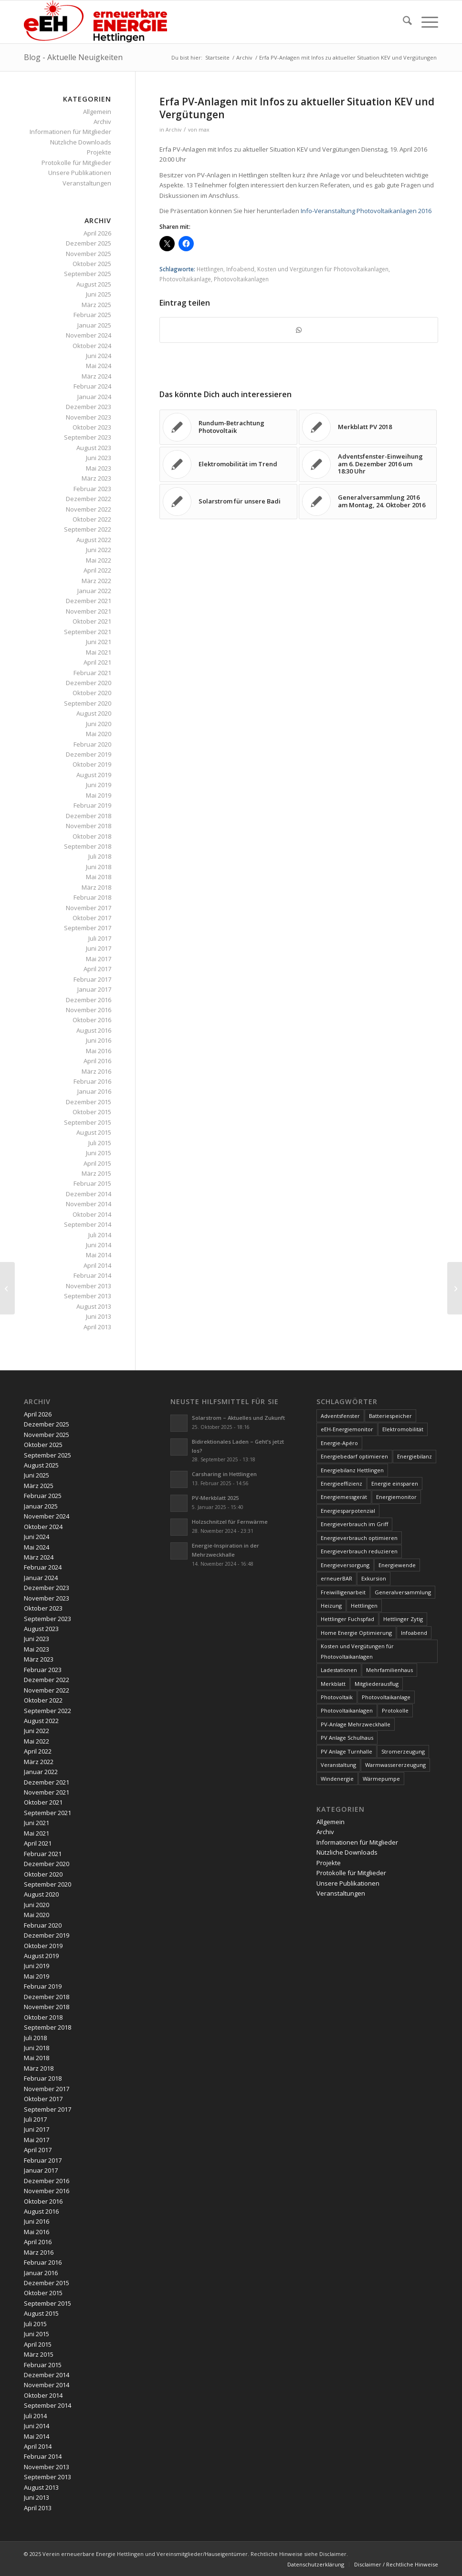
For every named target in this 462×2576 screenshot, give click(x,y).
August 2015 (93, 1132)
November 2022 (88, 509)
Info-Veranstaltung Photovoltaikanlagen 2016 (366, 210)
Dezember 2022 (88, 498)
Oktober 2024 (92, 345)
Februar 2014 (92, 1275)
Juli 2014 (99, 1235)
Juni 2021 (98, 641)
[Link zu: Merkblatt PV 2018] (368, 427)
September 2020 (87, 703)
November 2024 (88, 335)
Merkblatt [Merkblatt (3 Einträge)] (333, 1683)
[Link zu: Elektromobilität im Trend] (228, 464)
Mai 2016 (98, 1051)
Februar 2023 (92, 488)
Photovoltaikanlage (185, 279)
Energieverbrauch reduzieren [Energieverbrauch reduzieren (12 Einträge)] (359, 1551)
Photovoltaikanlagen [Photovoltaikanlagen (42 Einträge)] (347, 1710)
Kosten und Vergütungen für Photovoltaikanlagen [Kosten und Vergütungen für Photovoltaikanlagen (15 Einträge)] (357, 1651)
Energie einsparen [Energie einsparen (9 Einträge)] (394, 1483)
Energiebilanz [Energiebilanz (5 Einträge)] (414, 1456)
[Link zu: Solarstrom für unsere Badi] (228, 501)
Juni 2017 (98, 948)
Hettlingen (210, 269)
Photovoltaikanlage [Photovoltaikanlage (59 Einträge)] (386, 1697)
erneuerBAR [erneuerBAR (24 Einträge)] (336, 1578)
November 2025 (88, 253)
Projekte (99, 152)
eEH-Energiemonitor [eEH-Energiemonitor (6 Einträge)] (347, 1429)
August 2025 (93, 284)
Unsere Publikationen (79, 172)
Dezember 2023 (88, 406)
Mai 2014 (98, 1255)
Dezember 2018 (88, 815)
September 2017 (87, 928)
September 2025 (87, 273)
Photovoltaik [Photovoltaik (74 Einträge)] (337, 1697)
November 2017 (88, 907)
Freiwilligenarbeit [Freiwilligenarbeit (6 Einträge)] (343, 1592)
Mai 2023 (98, 468)
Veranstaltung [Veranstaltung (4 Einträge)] (338, 1764)
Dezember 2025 (88, 243)
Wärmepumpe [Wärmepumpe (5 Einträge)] (381, 1778)
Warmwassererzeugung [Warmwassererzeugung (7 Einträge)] (395, 1764)
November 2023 (88, 417)
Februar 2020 (92, 744)
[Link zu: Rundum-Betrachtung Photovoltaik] (228, 427)
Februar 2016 (92, 1081)
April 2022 (97, 570)
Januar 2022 (94, 590)
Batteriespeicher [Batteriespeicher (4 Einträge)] (390, 1415)
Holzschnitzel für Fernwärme (230, 1521)
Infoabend (240, 269)
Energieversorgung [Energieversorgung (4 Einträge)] (345, 1565)
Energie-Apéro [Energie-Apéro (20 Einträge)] (339, 1443)
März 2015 (96, 1173)
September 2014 (87, 1224)
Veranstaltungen (87, 183)
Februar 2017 (92, 979)
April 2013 (97, 1327)
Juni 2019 (98, 784)
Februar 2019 (92, 805)
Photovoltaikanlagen (241, 279)
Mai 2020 (98, 733)
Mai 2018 (98, 876)
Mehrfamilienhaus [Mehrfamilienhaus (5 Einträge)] (389, 1669)
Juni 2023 (98, 457)
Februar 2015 (92, 1183)
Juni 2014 (98, 1245)
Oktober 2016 (92, 1020)
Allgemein (97, 111)
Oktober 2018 (92, 836)
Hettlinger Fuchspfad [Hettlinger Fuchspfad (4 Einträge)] (347, 1618)
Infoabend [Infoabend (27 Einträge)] (414, 1632)
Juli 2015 (99, 1143)
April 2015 (97, 1163)
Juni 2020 (98, 723)
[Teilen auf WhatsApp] (299, 330)
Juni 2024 (98, 355)
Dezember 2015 (88, 1102)
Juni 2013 (98, 1316)
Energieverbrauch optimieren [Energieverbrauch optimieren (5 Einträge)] (359, 1537)
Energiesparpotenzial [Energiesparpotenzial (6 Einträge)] (348, 1510)
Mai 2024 (98, 365)
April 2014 (97, 1265)
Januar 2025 (94, 325)
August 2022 (93, 539)
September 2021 (87, 631)
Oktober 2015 (92, 1112)
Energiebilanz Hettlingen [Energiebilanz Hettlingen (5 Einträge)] (352, 1470)
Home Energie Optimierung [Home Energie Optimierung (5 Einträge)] (356, 1632)
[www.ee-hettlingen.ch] (95, 21)
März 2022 (96, 580)
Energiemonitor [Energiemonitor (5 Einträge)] (396, 1496)
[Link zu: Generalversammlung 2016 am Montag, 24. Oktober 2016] (368, 501)
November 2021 (88, 611)
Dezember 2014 (88, 1194)
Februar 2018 (92, 897)
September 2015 (87, 1122)
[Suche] (402, 21)
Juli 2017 (99, 938)
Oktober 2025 (92, 263)
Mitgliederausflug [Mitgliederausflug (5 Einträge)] (377, 1683)
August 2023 (93, 447)
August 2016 (93, 1030)
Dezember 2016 (88, 1000)
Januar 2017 (94, 989)
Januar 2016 (94, 1091)
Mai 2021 (98, 652)
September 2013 (87, 1296)
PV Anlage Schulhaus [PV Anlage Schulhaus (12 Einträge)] (347, 1737)
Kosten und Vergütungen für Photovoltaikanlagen (322, 269)
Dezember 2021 (88, 600)
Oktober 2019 (92, 764)
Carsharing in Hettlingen (224, 1474)
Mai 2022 (98, 560)
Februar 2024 (92, 386)
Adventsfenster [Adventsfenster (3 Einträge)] (340, 1415)
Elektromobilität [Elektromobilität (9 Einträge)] (402, 1429)
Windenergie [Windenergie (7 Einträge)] (337, 1778)
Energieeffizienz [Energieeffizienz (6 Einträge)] (341, 1483)
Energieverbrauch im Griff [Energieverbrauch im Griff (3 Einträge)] (354, 1524)
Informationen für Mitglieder (70, 131)
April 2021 (97, 662)
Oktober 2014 (92, 1214)
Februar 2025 (92, 314)
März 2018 (96, 887)
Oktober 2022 (92, 519)
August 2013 (93, 1306)
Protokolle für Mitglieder (76, 162)
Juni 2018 (98, 866)
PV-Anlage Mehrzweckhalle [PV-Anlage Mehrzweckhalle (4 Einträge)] (355, 1724)
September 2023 (87, 437)
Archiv (173, 129)
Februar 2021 (92, 672)
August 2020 (93, 713)
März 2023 (96, 478)
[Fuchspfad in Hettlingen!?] (454, 1288)
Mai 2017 (98, 958)
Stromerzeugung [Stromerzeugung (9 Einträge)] (403, 1751)
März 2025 (96, 304)
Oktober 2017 (92, 917)
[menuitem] (402, 21)
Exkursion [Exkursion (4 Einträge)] (373, 1578)
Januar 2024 (94, 396)
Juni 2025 (98, 294)
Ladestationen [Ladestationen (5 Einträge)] (339, 1669)
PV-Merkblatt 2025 (215, 1497)
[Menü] (425, 21)
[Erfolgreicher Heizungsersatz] (7, 1288)
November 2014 (88, 1204)
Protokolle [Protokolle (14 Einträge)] (395, 1710)
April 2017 (97, 969)
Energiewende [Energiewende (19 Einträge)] (397, 1565)
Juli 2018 (99, 856)
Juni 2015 (98, 1153)
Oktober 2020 (92, 692)
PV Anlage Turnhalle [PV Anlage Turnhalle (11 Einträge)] (346, 1751)
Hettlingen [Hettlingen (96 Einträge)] (364, 1605)
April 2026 (97, 233)
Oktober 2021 (92, 621)
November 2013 (88, 1286)
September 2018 (87, 846)
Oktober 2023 (92, 427)
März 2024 (96, 376)
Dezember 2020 (88, 682)
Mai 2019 (98, 795)
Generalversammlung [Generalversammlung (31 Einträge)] (403, 1592)
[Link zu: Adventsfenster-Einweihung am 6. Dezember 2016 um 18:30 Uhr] (368, 464)
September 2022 (87, 529)
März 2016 (96, 1071)
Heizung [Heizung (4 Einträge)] (331, 1605)
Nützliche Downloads (80, 142)
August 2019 (93, 774)
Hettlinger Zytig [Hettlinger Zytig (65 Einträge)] (403, 1618)
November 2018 (88, 825)
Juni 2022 (98, 549)
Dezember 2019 (88, 754)
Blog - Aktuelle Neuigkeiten (73, 57)
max (204, 129)
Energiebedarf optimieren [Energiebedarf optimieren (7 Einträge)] (354, 1456)
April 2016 (97, 1061)
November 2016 (88, 1010)
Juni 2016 (98, 1040)
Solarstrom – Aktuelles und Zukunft (238, 1417)
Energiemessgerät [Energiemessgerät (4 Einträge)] (344, 1496)
